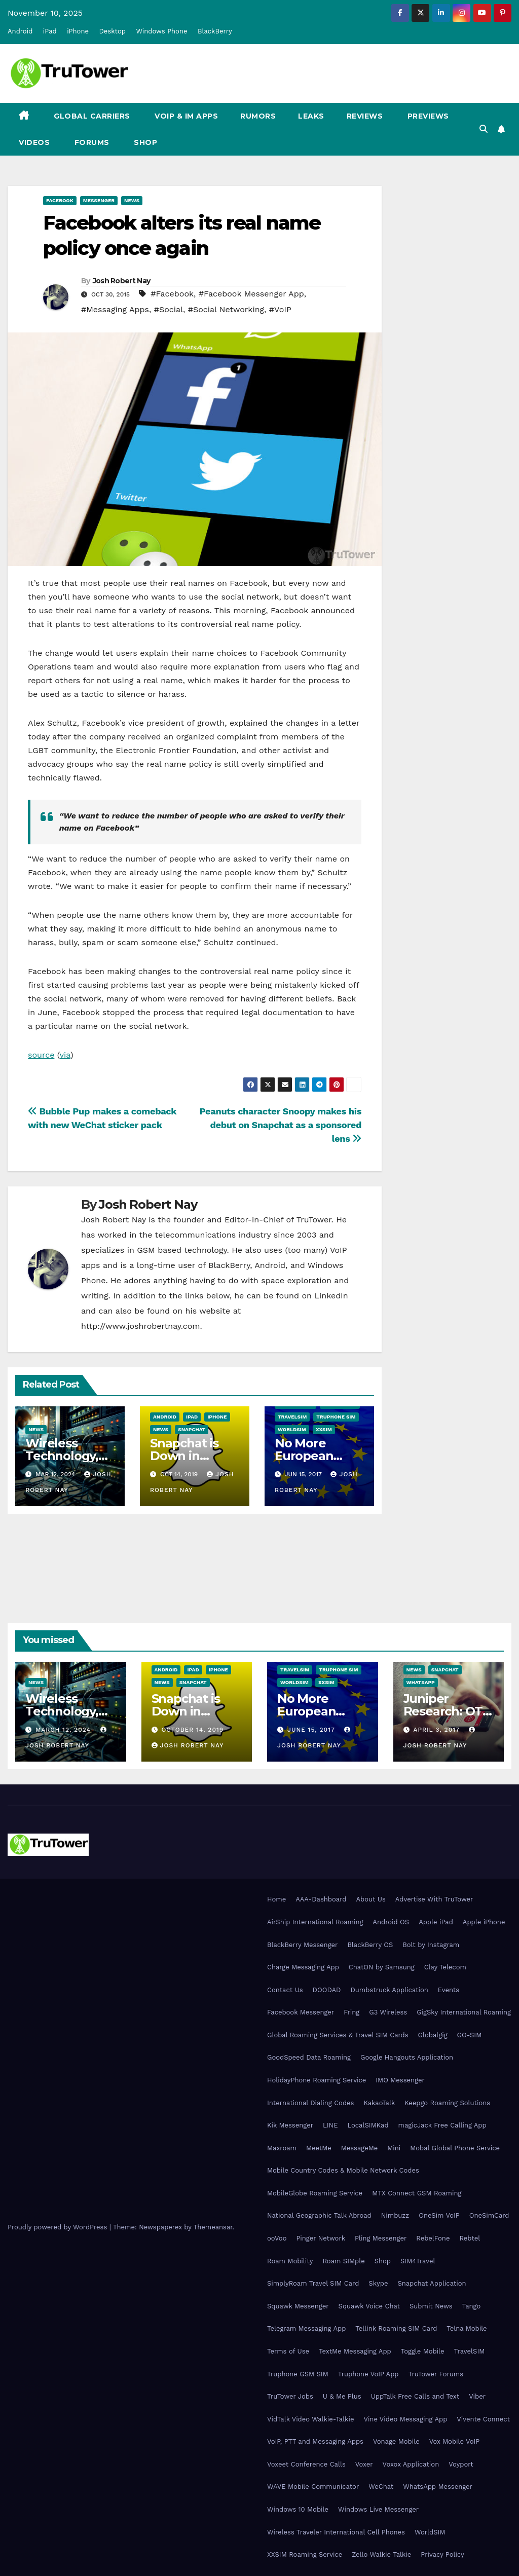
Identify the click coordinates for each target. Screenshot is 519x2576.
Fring (351, 2012)
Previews (427, 116)
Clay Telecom (445, 1967)
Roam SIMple (343, 2261)
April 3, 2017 (437, 1729)
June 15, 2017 (312, 1729)
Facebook (59, 200)
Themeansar (213, 2227)
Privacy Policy (442, 2554)
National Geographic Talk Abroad (319, 2215)
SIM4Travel (417, 2261)
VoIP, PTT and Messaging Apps (315, 2441)
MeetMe (318, 2148)
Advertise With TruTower (434, 1899)
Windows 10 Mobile (297, 2509)
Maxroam (281, 2148)
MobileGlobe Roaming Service (314, 2193)
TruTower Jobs (290, 2396)
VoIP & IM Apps (185, 116)
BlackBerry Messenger (302, 1945)
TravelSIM (292, 1417)
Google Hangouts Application (406, 2057)
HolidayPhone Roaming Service (316, 2080)
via (65, 1055)
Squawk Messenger (298, 2306)
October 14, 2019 (192, 1729)
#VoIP (280, 309)
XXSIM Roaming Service (304, 2554)
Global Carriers (91, 116)
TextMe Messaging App (355, 2351)
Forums (90, 142)
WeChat (380, 2486)
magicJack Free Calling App (442, 2125)
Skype (378, 2283)
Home (276, 1899)
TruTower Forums (435, 2374)
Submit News (431, 2306)
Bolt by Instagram (430, 1945)
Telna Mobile (467, 2328)
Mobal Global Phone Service (455, 2148)
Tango (471, 2306)
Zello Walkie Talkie (381, 2554)
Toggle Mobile (422, 2351)
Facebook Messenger (300, 2012)
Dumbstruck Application (389, 1990)
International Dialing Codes (310, 2103)
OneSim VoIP (439, 2215)
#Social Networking (226, 309)
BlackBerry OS (370, 1945)
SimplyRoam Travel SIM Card (313, 2283)
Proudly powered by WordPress (58, 2227)
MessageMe (359, 2148)
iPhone (78, 31)
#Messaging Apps (115, 309)
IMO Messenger (400, 2080)
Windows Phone (161, 31)
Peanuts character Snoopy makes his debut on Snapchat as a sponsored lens (280, 1125)
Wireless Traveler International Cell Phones (336, 2532)
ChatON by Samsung (382, 1967)
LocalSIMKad (367, 2125)
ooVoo (276, 2238)
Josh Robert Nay (122, 280)
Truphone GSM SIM (297, 2374)
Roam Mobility (290, 2261)
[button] (483, 129)
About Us (370, 1899)
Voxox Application (411, 2464)
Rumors (258, 116)
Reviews (365, 116)
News (131, 200)
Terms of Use (288, 2351)
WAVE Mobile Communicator (313, 2486)
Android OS (391, 1922)
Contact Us (285, 1990)
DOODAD (327, 1990)
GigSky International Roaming (464, 2012)
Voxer (364, 2464)
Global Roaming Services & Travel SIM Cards (338, 2035)
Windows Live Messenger (378, 2509)
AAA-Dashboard (320, 1899)
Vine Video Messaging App (405, 2419)
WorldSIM (292, 1429)
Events (448, 1990)
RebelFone (433, 2238)
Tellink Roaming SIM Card (396, 2328)
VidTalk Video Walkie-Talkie (310, 2419)
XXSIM (324, 1429)
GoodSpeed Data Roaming (309, 2057)
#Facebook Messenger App (251, 293)
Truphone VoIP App (368, 2374)
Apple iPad (436, 1922)
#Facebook (172, 293)
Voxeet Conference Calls (306, 2464)
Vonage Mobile (396, 2441)
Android (20, 31)
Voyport (461, 2464)
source (41, 1055)
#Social (168, 309)
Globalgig (433, 2035)
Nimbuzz (395, 2215)
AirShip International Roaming (315, 1922)
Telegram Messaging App (306, 2328)
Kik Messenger (290, 2125)
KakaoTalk (379, 2103)
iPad (50, 31)
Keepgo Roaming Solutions (447, 2103)
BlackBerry (215, 31)
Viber (477, 2396)
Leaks (311, 116)
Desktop (112, 31)
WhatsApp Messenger (437, 2486)
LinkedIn (331, 1295)
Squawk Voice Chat (369, 2306)
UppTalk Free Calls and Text (415, 2396)
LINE (330, 2125)
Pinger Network (320, 2238)
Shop (145, 142)
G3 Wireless (388, 2012)
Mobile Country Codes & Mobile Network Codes (343, 2170)
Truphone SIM (335, 1417)
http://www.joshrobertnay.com (140, 1326)
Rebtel (469, 2238)
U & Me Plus (342, 2396)
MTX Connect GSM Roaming (416, 2193)
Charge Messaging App (303, 1967)
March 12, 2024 (64, 1729)
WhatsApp (420, 1682)
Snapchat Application (431, 2283)
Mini (393, 2148)
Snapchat (191, 1429)
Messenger (99, 200)
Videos (34, 142)
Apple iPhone (484, 1922)
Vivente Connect (483, 2419)
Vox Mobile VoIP (454, 2441)
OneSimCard (489, 2215)
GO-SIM (469, 2035)
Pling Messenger (380, 2238)
